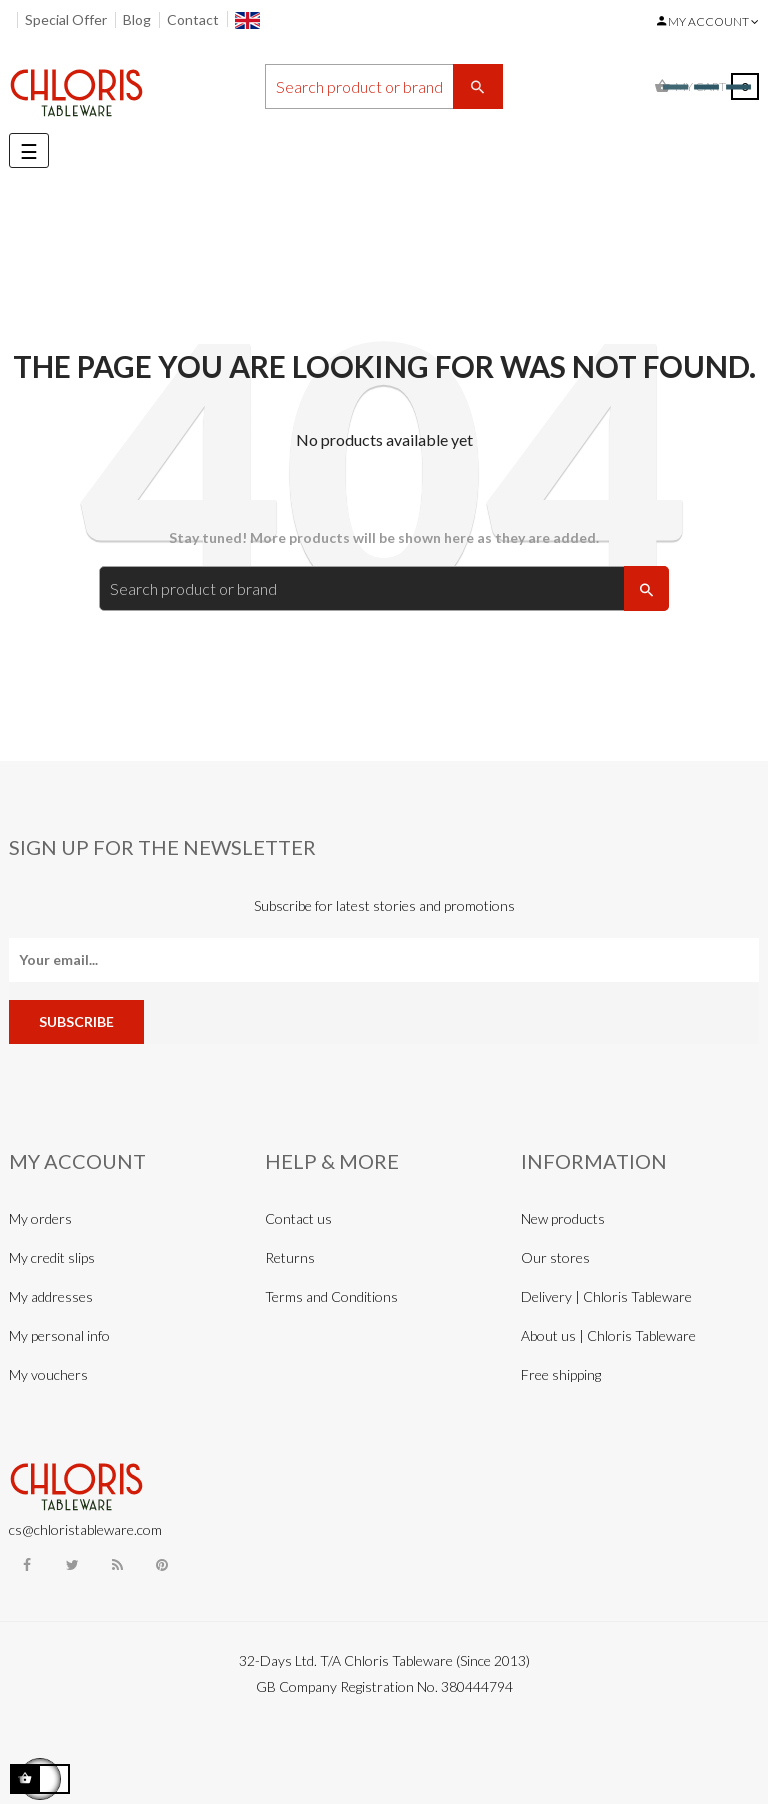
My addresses (51, 1296)
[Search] (384, 86)
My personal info (59, 1335)
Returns (290, 1257)
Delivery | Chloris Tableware (606, 1296)
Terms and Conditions (331, 1296)
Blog (137, 19)
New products (563, 1218)
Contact (193, 19)
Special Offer (66, 19)
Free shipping (561, 1374)
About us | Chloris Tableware (608, 1335)
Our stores (555, 1257)
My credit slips (52, 1257)
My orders (40, 1218)
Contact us (298, 1218)
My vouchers (48, 1374)
